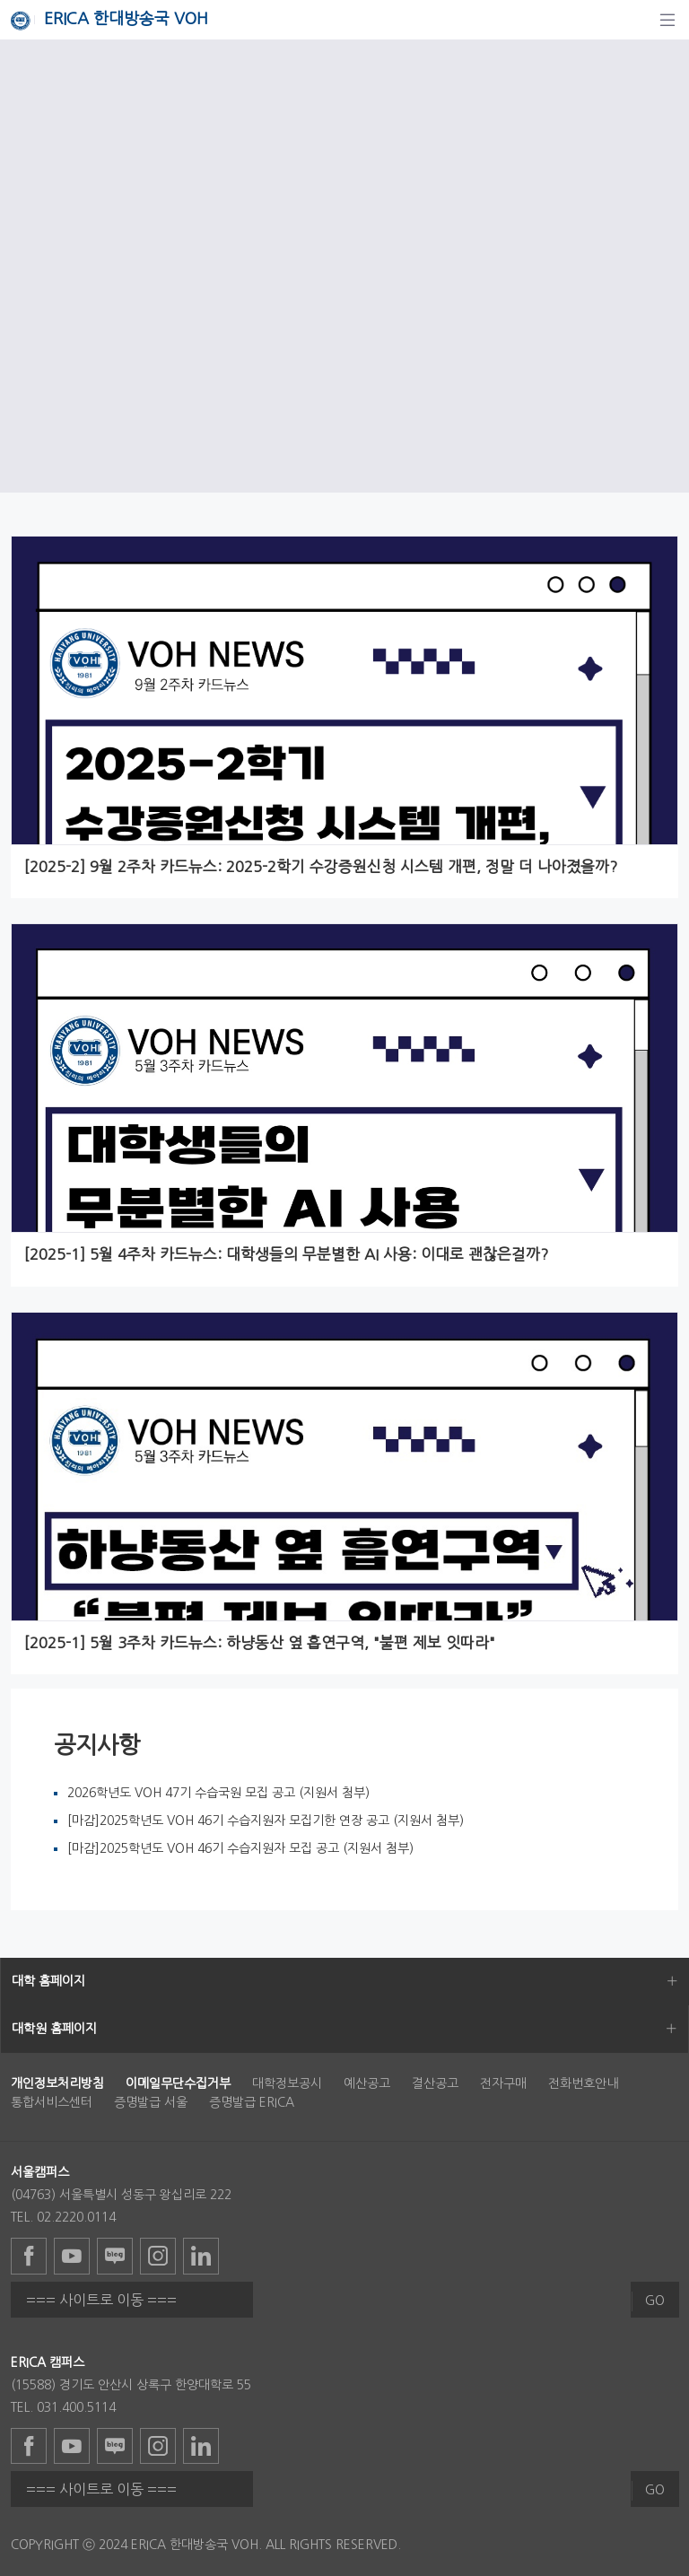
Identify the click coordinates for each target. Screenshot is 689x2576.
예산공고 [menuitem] (367, 2083)
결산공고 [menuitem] (435, 2083)
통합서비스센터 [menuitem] (51, 2102)
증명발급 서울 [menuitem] (151, 2102)
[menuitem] (57, 2083)
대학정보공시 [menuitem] (287, 2083)
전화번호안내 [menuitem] (583, 2083)
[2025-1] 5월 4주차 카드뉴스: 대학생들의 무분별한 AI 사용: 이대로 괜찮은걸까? (285, 1254)
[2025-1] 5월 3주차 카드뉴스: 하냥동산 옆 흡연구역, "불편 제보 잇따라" (259, 1643)
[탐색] (667, 20)
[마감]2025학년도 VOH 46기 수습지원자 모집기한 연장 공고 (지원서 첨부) (265, 1820)
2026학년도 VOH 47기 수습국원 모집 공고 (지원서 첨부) (218, 1792)
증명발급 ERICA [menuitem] (251, 2102)
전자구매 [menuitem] (503, 2083)
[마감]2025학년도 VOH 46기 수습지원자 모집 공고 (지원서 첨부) (240, 1848)
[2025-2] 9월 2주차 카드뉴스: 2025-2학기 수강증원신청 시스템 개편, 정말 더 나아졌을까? (320, 867)
